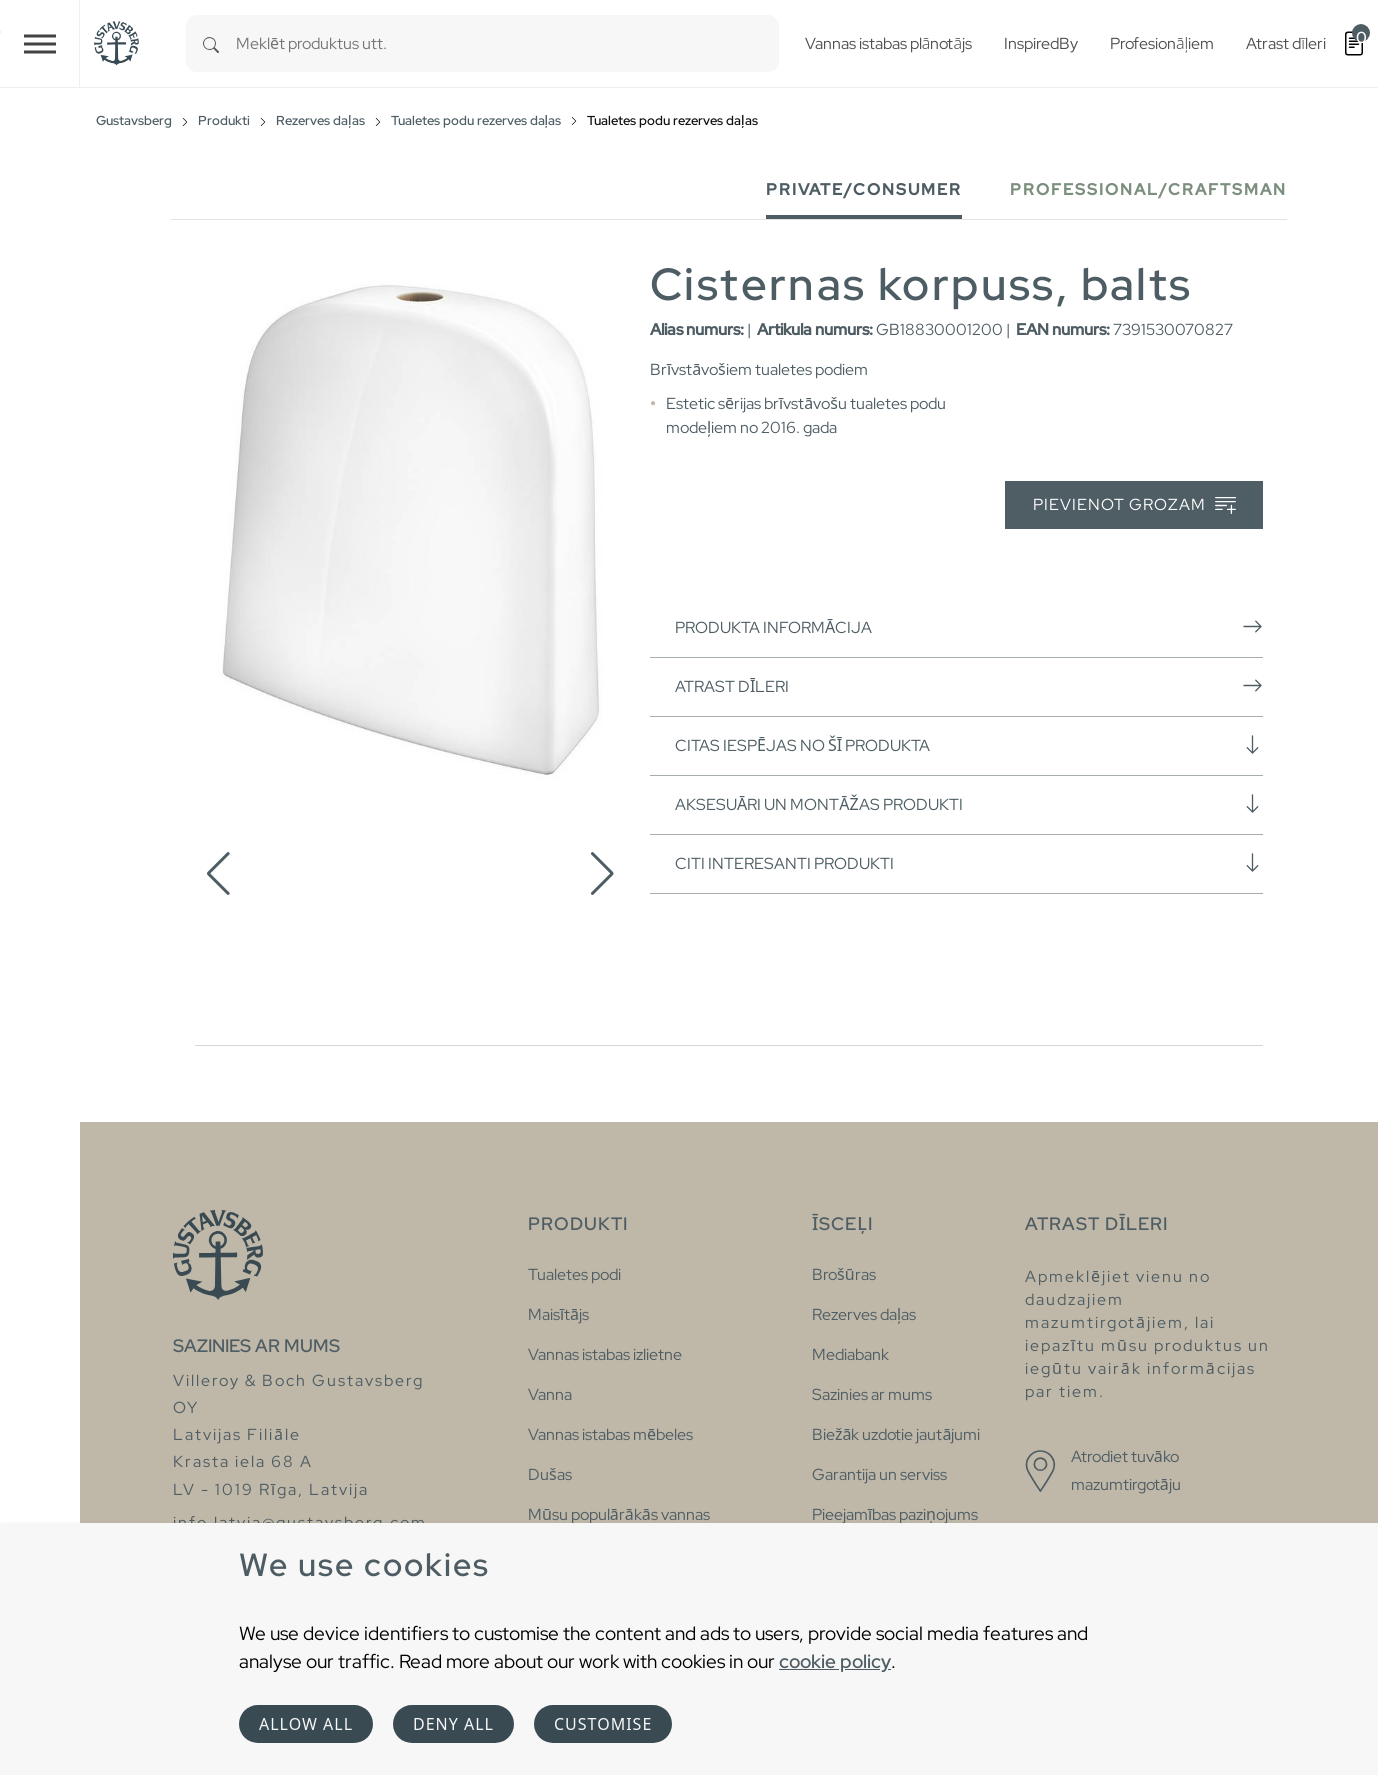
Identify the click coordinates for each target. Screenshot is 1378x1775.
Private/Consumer (864, 189)
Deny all (453, 1724)
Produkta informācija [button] (969, 627)
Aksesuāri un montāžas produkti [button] (969, 804)
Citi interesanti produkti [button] (969, 863)
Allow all (306, 1724)
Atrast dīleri (969, 686)
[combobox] (507, 43)
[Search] (211, 43)
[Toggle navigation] (40, 43)
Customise (603, 1724)
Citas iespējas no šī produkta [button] (969, 745)
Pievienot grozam (1134, 505)
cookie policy (835, 1661)
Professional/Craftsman (1148, 189)
